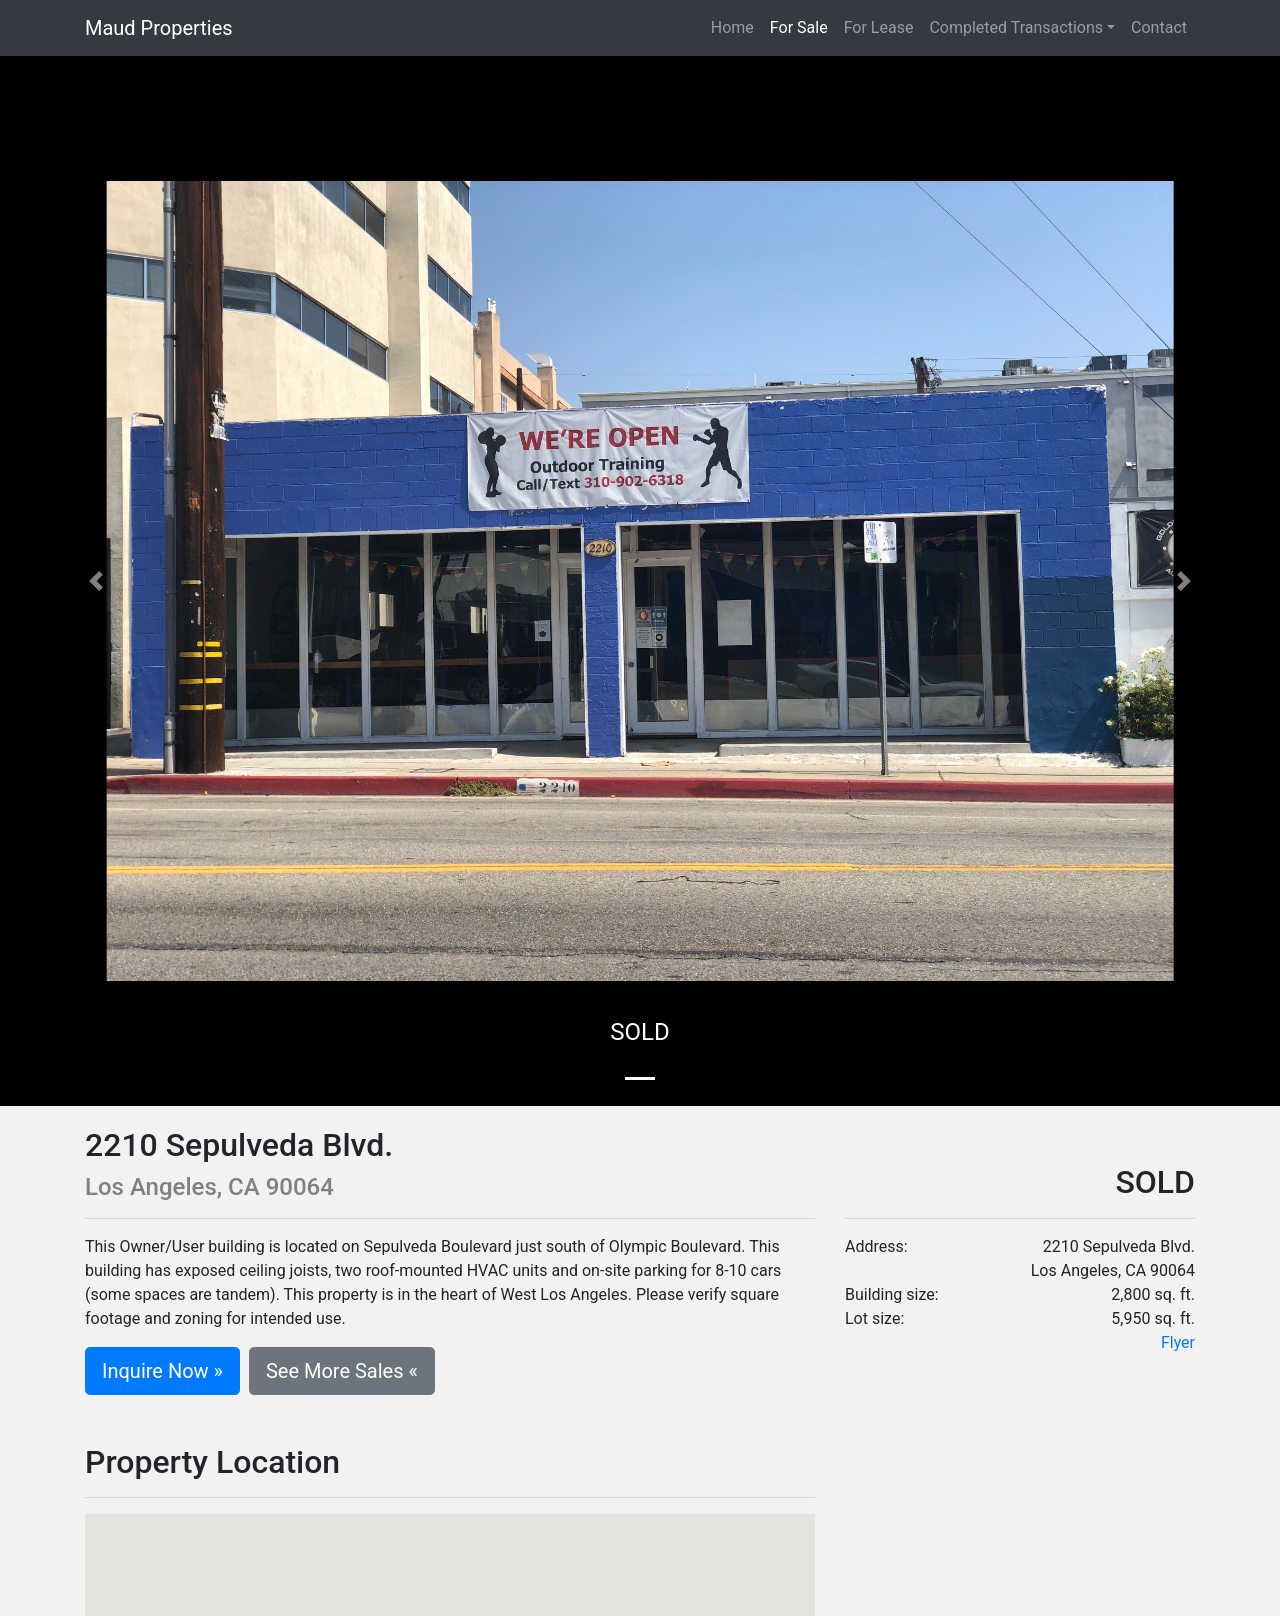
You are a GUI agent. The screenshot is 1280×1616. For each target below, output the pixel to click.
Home (736, 26)
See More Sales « (342, 1371)
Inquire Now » (162, 1371)
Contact (1159, 27)
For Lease (879, 27)
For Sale (799, 27)
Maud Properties (159, 28)
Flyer (1178, 1342)
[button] (96, 581)
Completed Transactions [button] (1016, 27)
